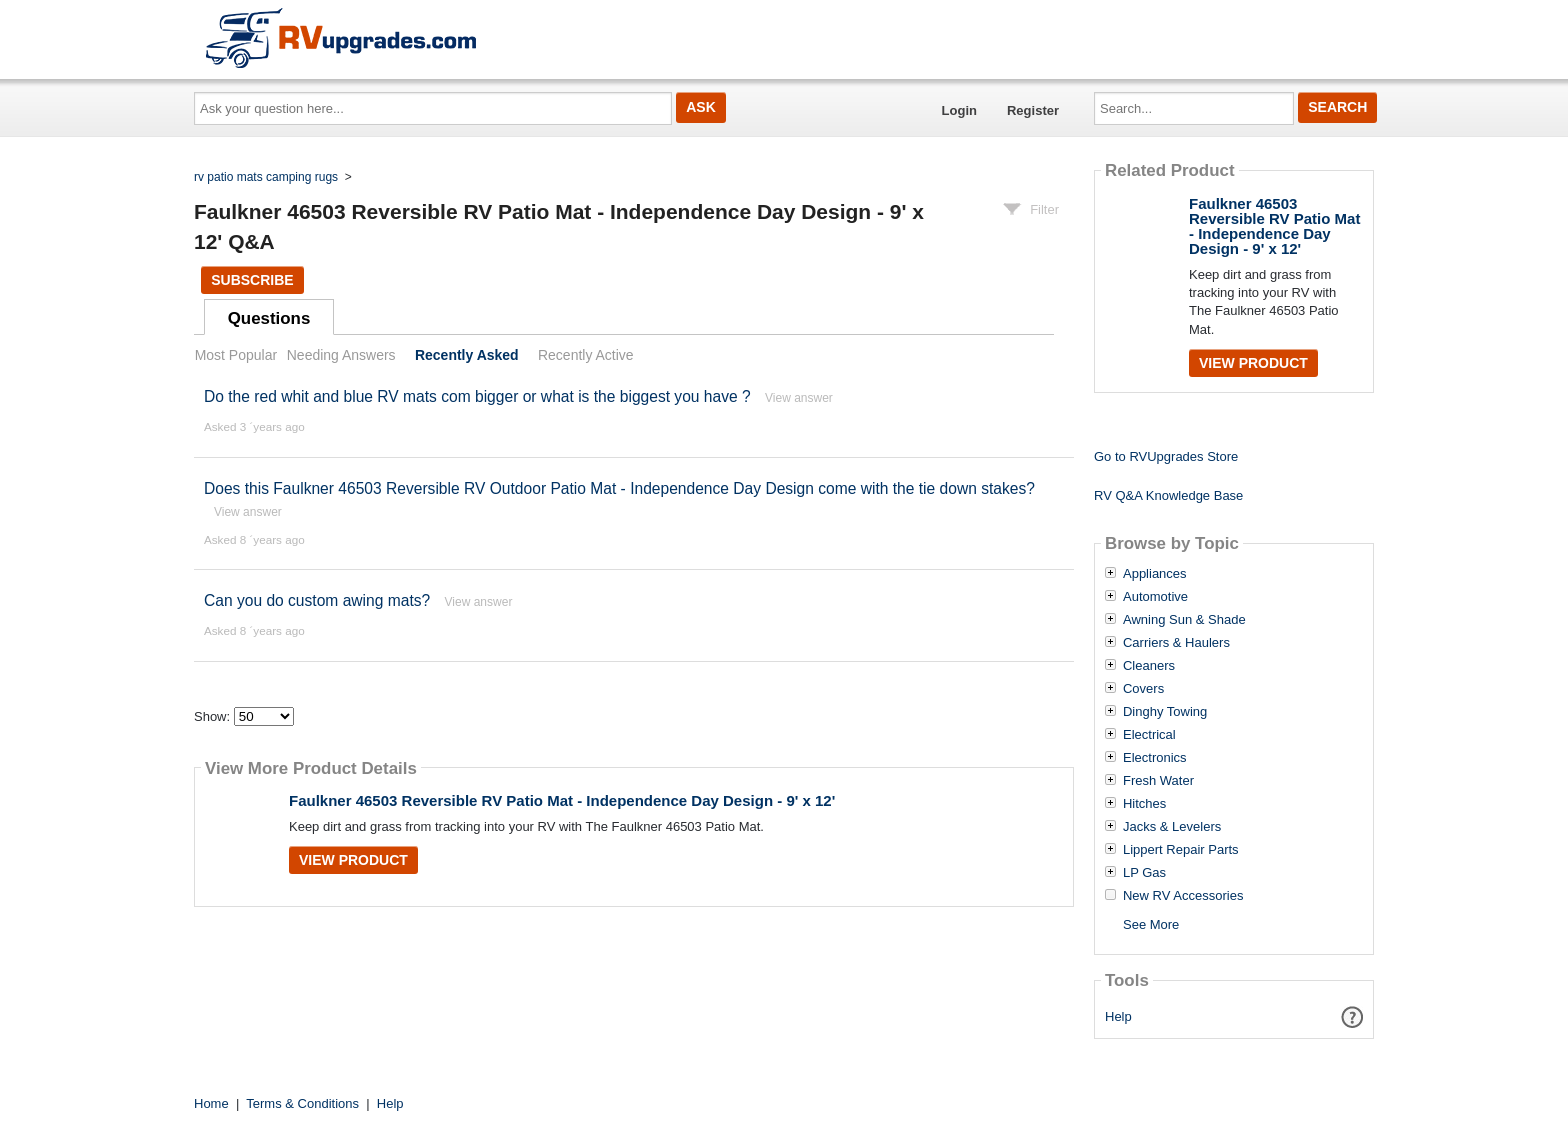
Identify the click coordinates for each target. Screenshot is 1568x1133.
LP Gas (1144, 873)
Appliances (1155, 574)
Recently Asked (467, 355)
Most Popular (236, 355)
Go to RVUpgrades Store (1166, 456)
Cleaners (1149, 666)
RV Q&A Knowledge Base (1168, 495)
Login (959, 110)
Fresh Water (1158, 781)
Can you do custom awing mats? (317, 600)
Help (1118, 1016)
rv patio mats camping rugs (266, 177)
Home (211, 1103)
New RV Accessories (1183, 896)
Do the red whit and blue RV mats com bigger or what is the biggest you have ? (477, 396)
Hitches (1144, 804)
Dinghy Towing (1165, 712)
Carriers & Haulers (1176, 643)
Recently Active (586, 355)
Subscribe (252, 280)
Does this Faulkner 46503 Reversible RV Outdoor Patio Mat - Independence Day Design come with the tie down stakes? (619, 488)
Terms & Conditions (302, 1103)
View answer (799, 398)
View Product (353, 860)
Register (1033, 110)
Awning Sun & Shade (1184, 620)
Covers (1143, 689)
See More (1151, 924)
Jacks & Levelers (1172, 827)
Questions (269, 318)
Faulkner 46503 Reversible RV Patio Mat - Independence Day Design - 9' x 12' (562, 800)
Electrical (1149, 735)
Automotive (1155, 597)
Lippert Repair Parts (1181, 850)
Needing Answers (341, 355)
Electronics (1155, 758)
